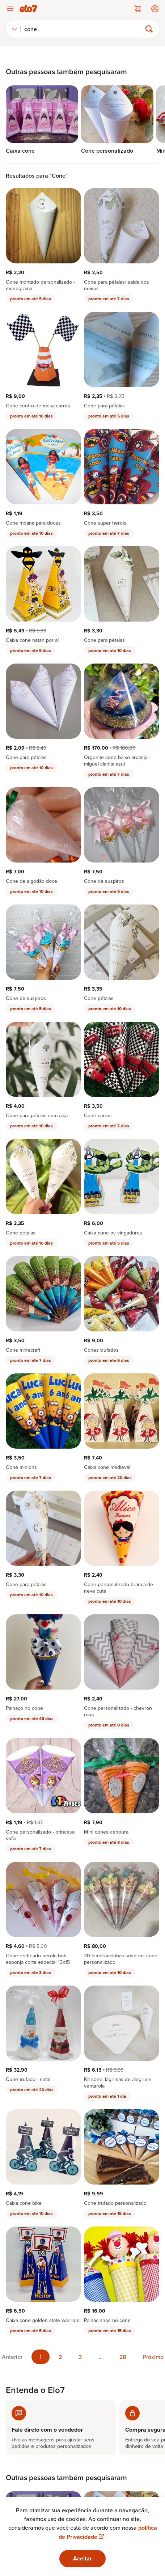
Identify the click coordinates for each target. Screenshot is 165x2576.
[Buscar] (84, 29)
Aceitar (82, 2558)
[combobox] (14, 29)
